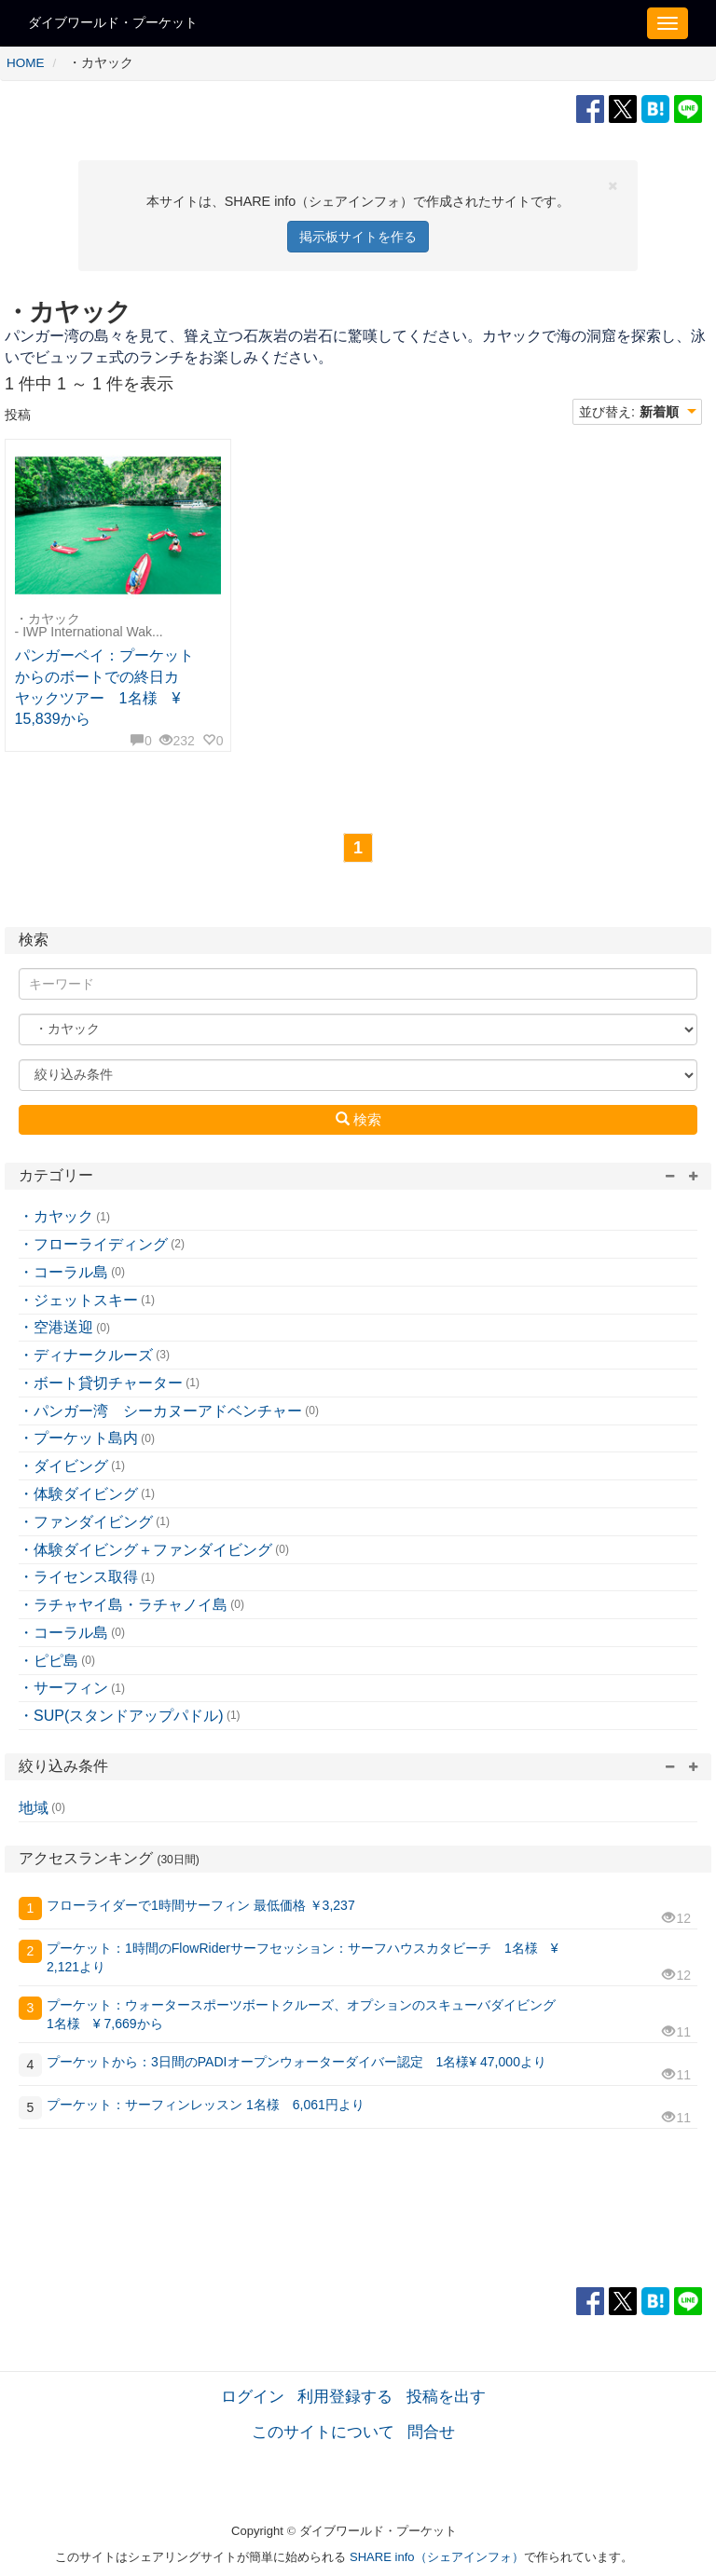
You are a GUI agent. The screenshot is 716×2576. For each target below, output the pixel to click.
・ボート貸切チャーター (101, 1383)
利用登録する (344, 2396)
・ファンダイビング (86, 1522)
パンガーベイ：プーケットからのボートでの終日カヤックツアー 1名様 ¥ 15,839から (104, 687)
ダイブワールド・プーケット (113, 22)
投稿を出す (446, 2396)
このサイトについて (323, 2431)
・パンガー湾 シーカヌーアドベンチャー (160, 1411)
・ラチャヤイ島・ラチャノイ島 (123, 1605)
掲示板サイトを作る (358, 236)
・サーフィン (63, 1688)
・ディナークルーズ (86, 1355)
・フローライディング (93, 1244)
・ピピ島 (48, 1661)
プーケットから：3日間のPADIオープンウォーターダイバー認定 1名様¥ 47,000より (296, 2061)
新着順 (659, 411)
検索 (358, 1118)
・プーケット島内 (78, 1438)
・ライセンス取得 (78, 1577)
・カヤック (56, 1216)
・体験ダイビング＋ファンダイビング (145, 1550)
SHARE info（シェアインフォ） (437, 2557)
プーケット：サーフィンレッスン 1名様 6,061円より (206, 2104)
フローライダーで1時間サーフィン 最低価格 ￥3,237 (201, 1905)
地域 (33, 1808)
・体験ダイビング (78, 1494)
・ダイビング (63, 1466)
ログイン (252, 2396)
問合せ (431, 2431)
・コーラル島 (63, 1272)
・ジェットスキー (78, 1300)
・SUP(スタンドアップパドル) (121, 1716)
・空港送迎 (56, 1327)
